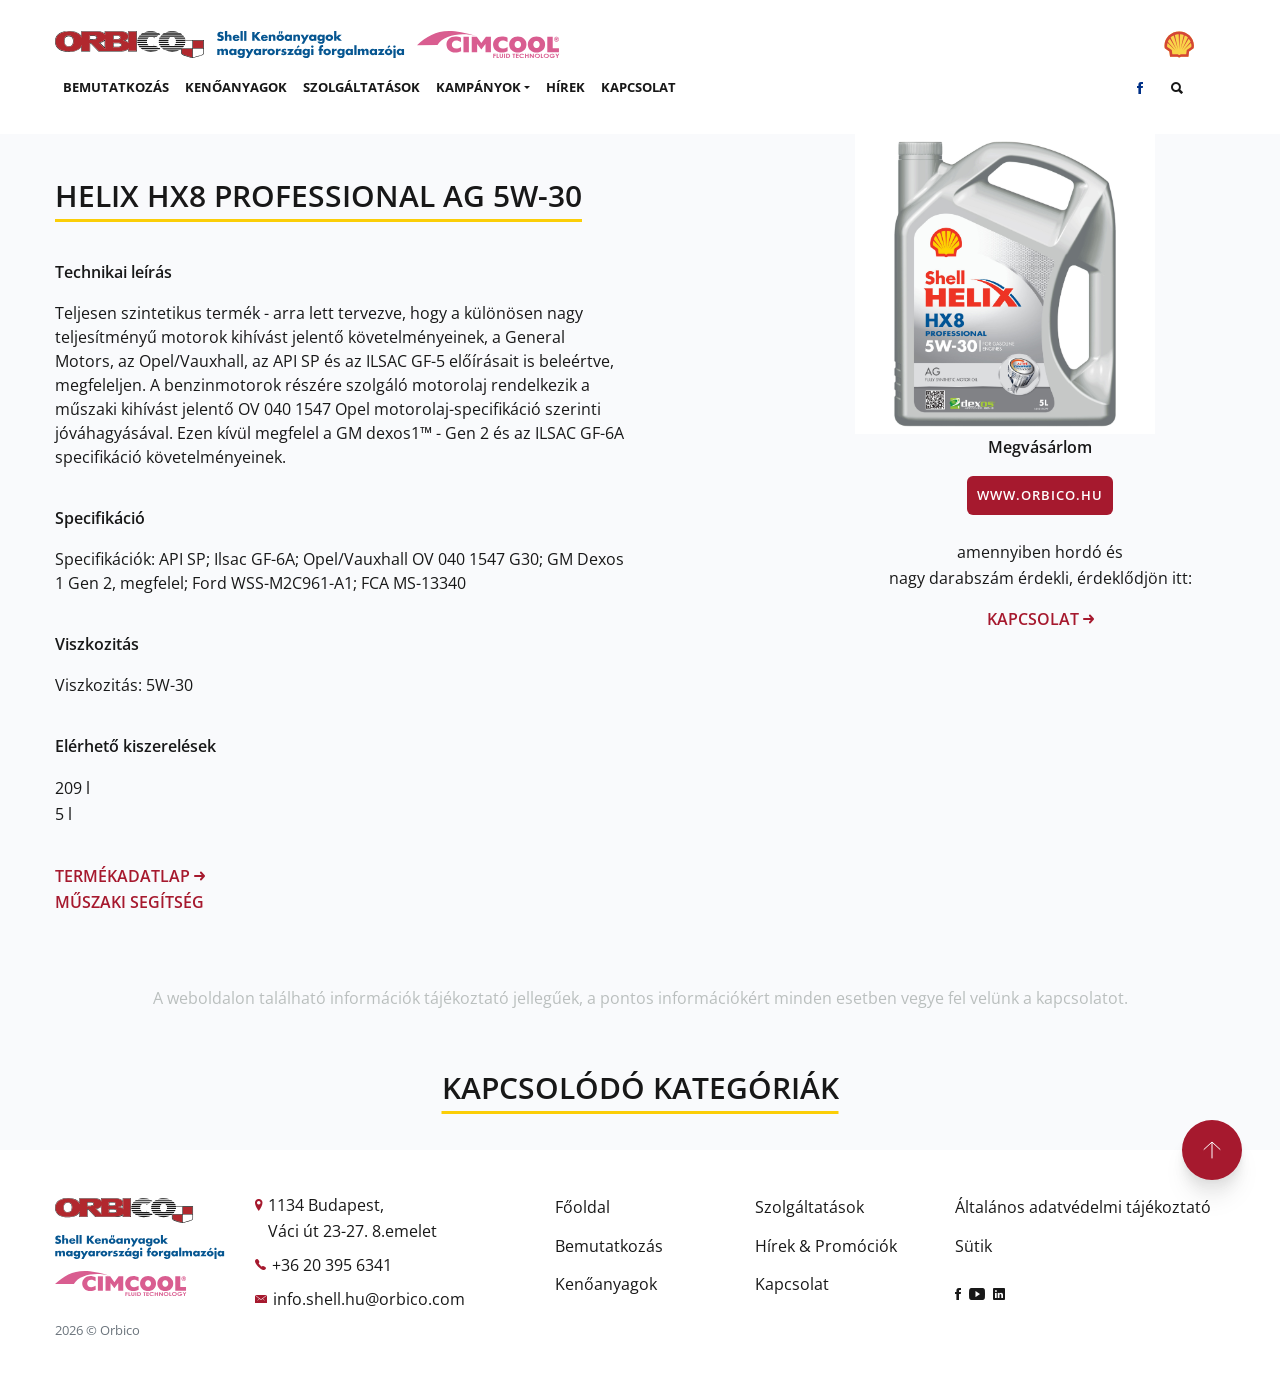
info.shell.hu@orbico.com (369, 1299)
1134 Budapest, (326, 1205)
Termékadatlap (130, 876)
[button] (483, 88)
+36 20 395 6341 (332, 1265)
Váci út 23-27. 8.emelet (352, 1231)
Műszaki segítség (129, 902)
